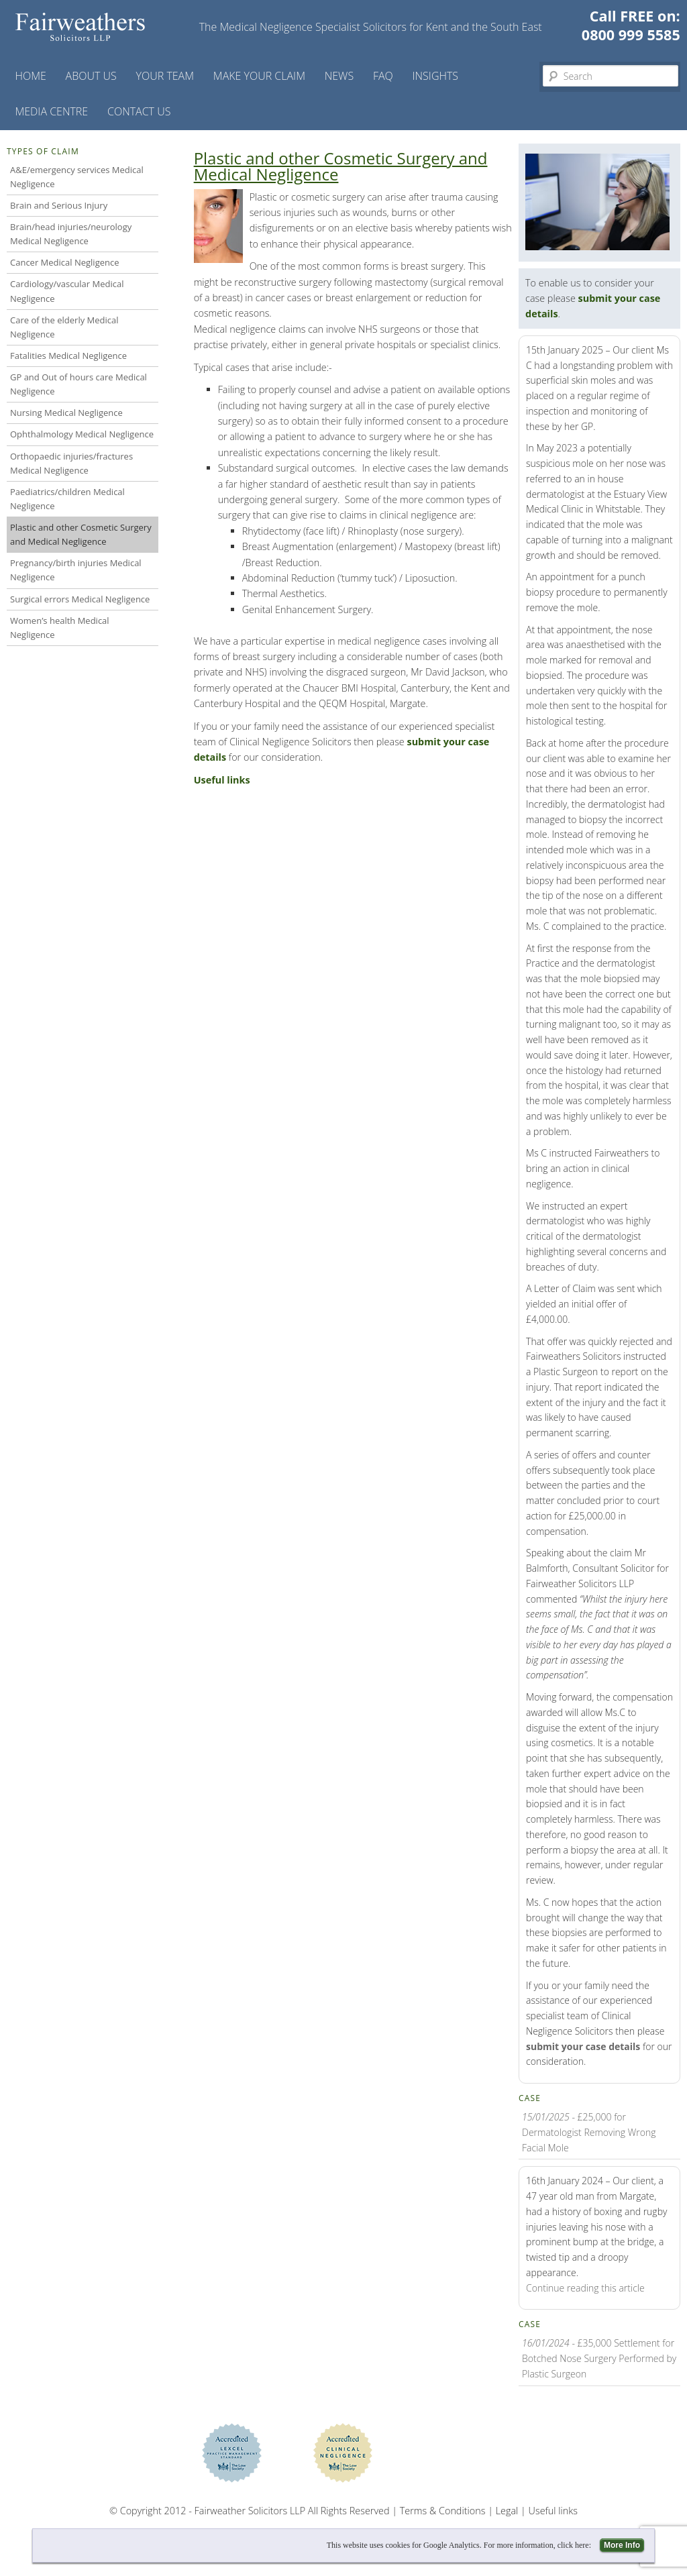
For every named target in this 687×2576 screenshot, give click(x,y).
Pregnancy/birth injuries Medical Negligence (76, 570)
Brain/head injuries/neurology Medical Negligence (70, 234)
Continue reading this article (585, 2288)
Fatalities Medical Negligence (68, 356)
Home (30, 75)
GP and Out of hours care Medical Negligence (78, 384)
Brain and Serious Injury (58, 205)
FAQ (383, 75)
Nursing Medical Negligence (66, 413)
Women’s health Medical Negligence (59, 627)
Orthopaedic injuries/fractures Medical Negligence (71, 463)
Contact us (138, 111)
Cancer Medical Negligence (64, 262)
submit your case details (583, 2046)
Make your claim (259, 75)
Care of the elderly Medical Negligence (64, 327)
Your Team (165, 75)
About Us (91, 75)
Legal (507, 2510)
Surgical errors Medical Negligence (80, 599)
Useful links (222, 779)
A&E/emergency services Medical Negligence (77, 177)
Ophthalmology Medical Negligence (82, 434)
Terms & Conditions (443, 2510)
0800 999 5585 (631, 34)
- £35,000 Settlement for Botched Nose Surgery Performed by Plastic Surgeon (599, 2358)
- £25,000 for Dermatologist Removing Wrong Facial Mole (588, 2132)
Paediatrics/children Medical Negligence (67, 499)
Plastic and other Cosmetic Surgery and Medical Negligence (81, 534)
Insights (436, 75)
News (339, 75)
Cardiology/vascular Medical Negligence (67, 291)
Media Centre (51, 111)
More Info (622, 2545)
